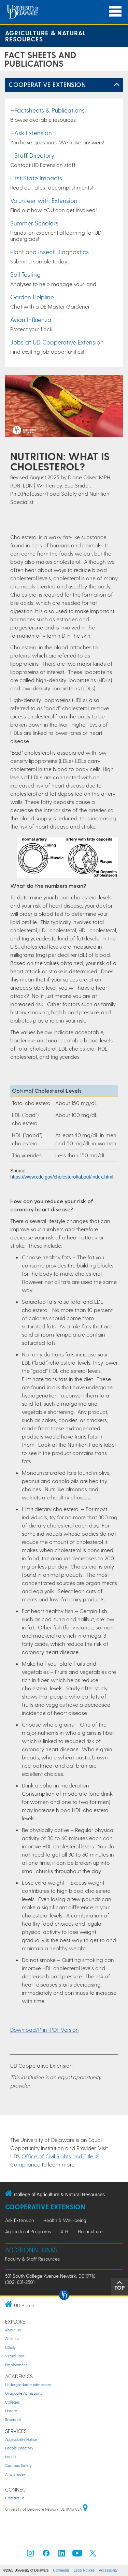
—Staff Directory (32, 155)
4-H (64, 2231)
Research (13, 2419)
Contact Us (15, 2498)
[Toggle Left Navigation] (117, 85)
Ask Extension (19, 2220)
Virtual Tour (15, 2356)
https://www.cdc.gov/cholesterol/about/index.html (61, 1177)
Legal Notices (84, 2570)
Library (11, 2410)
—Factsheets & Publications (47, 110)
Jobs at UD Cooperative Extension (57, 342)
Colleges (12, 2402)
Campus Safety (18, 2465)
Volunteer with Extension (43, 200)
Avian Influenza (30, 319)
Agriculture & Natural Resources (45, 35)
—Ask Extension (31, 132)
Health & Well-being (64, 2220)
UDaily (10, 2347)
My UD (10, 2457)
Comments (61, 2570)
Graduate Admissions (23, 2393)
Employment (16, 2365)
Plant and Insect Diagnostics (49, 251)
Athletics (12, 2338)
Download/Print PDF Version (44, 2029)
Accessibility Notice (21, 2439)
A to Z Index (15, 2474)
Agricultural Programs (28, 2231)
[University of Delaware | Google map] (85, 2509)
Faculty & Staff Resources (32, 2259)
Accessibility (108, 2570)
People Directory (19, 2448)
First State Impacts (36, 177)
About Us (13, 2330)
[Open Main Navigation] (115, 11)
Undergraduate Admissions (28, 2384)
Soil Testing (25, 274)
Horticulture (90, 2231)
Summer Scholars (34, 222)
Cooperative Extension (47, 84)
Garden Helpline (32, 296)
